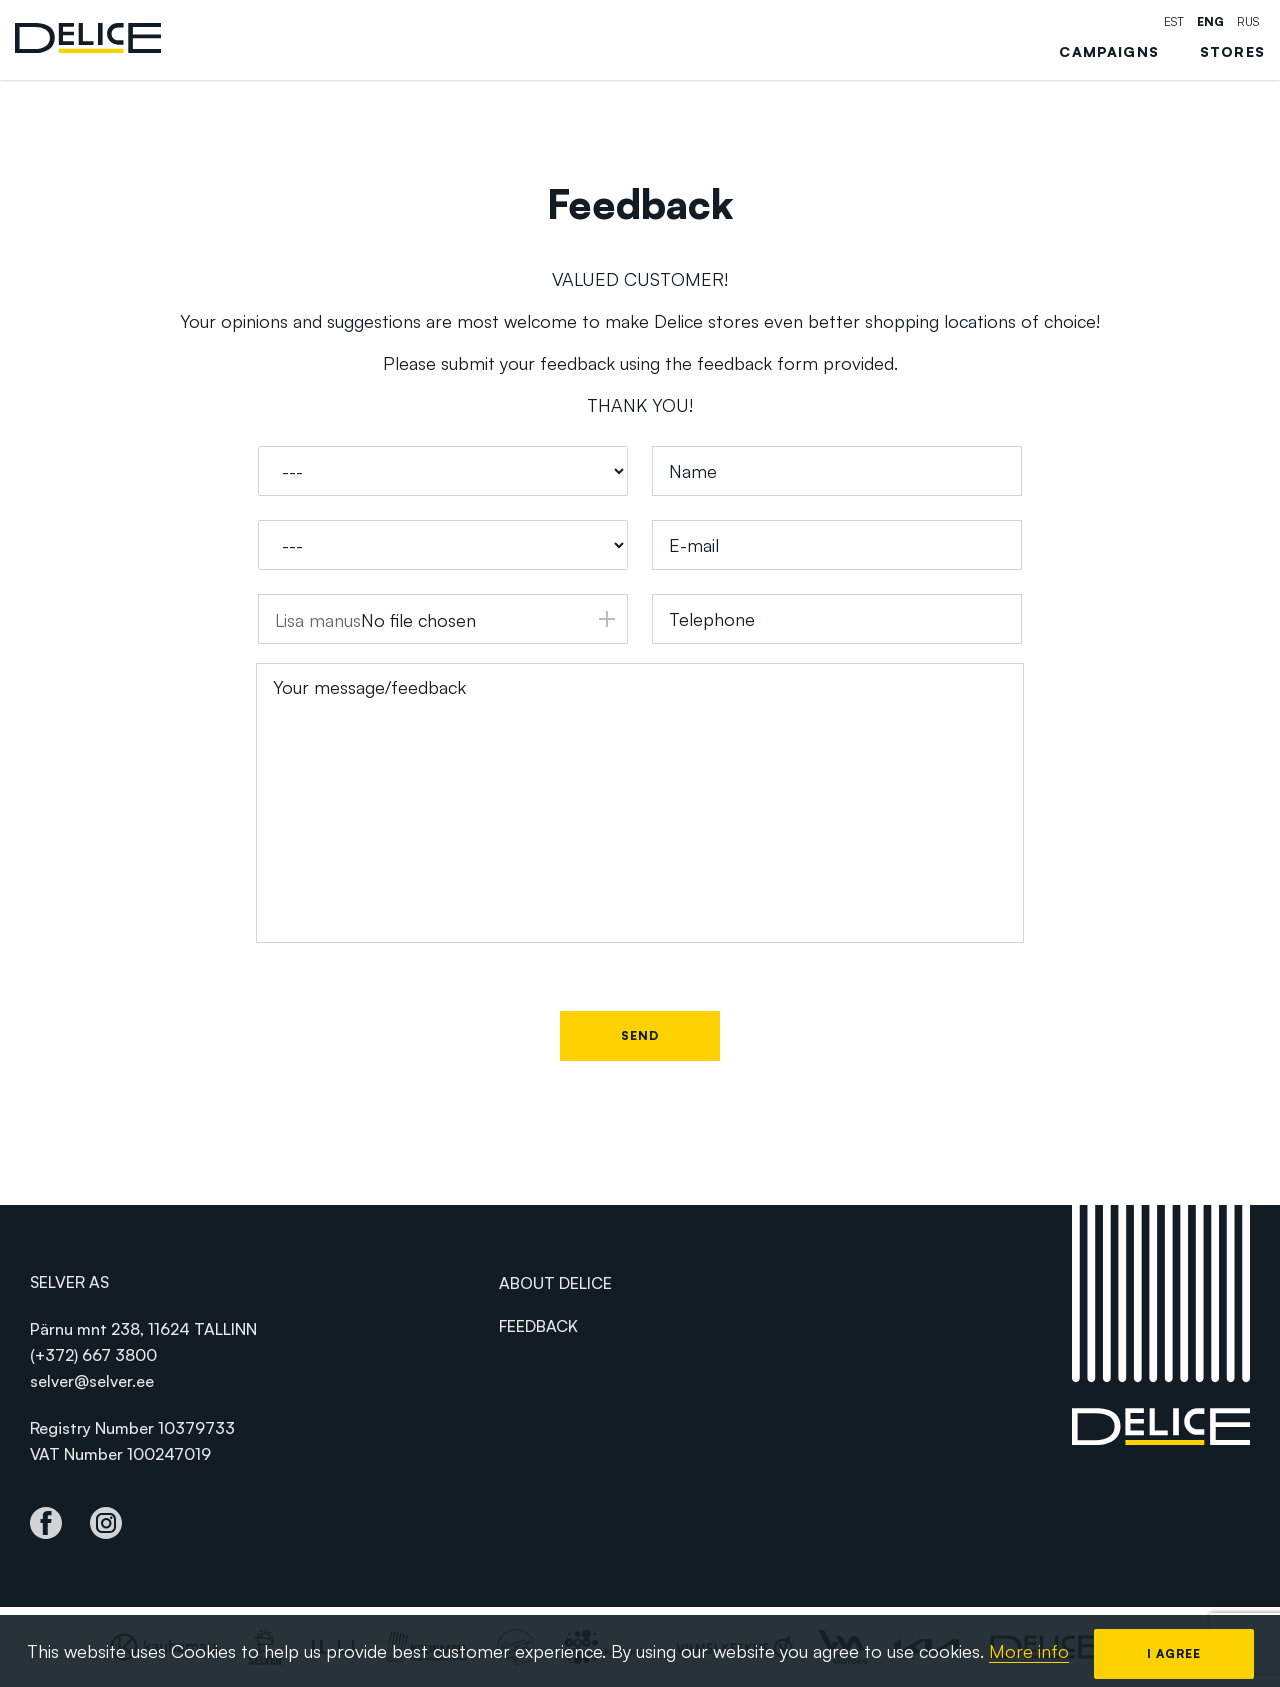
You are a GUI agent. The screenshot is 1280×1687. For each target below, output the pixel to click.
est (1174, 22)
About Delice (555, 1283)
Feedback (538, 1326)
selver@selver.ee (92, 1381)
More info (1029, 1651)
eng (1210, 22)
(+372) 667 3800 (93, 1355)
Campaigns (1109, 52)
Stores (1232, 52)
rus (1248, 22)
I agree (1174, 1653)
